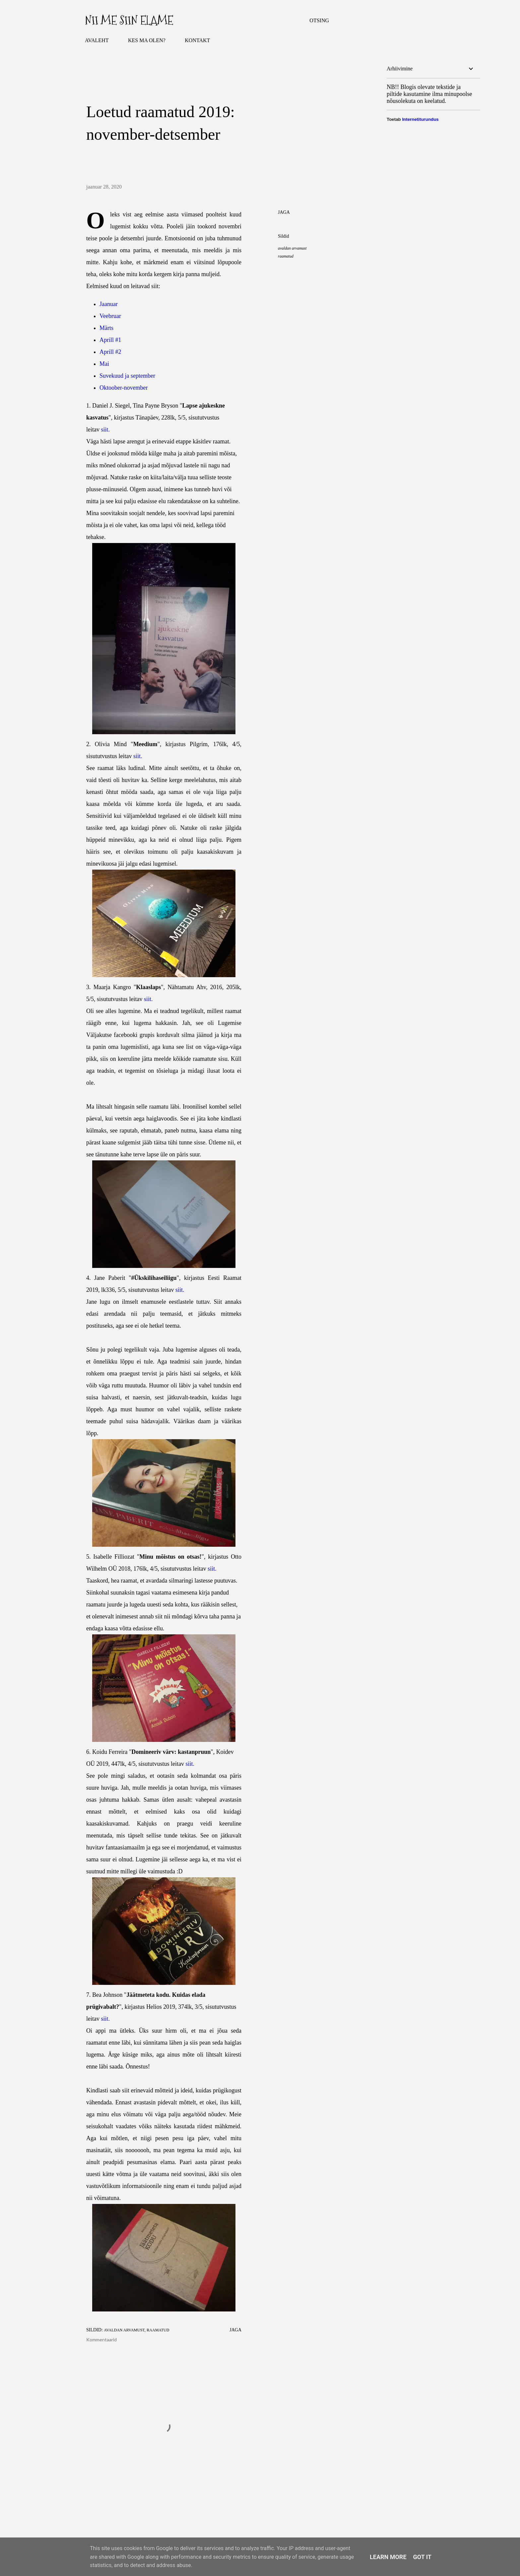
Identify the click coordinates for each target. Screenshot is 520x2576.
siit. (105, 429)
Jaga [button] (284, 212)
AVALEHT (96, 40)
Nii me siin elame (129, 20)
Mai (104, 363)
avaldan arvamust (292, 248)
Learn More (388, 2556)
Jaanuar (108, 304)
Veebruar (110, 316)
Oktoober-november (123, 387)
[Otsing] (319, 21)
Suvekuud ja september (127, 375)
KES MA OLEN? (146, 40)
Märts (106, 328)
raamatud (285, 256)
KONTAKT (197, 40)
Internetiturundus (420, 119)
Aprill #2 (110, 352)
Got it (422, 2556)
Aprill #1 (110, 340)
